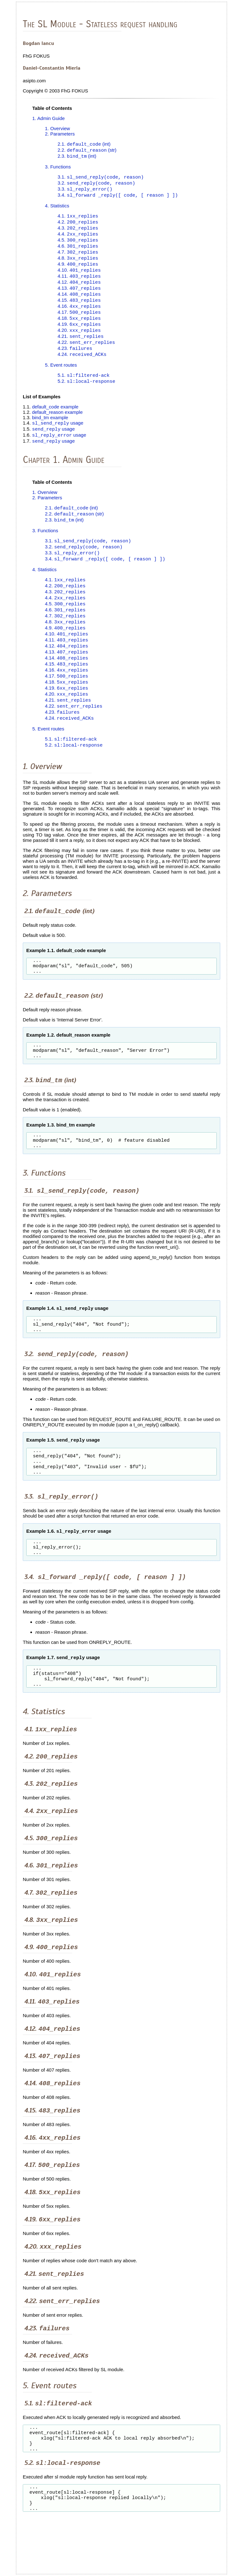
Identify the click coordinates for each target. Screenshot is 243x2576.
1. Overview (57, 128)
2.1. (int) (84, 144)
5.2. (86, 392)
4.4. (78, 237)
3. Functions (58, 167)
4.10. (79, 275)
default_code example (55, 417)
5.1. (83, 385)
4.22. (86, 351)
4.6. (78, 250)
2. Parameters (60, 133)
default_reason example (57, 422)
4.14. (79, 301)
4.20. (79, 339)
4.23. (75, 358)
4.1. (78, 218)
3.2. (96, 184)
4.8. (78, 263)
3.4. (118, 197)
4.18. (79, 326)
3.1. (101, 178)
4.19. (79, 332)
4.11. (79, 282)
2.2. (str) (87, 151)
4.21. (81, 345)
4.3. (78, 231)
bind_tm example (50, 428)
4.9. (78, 269)
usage (57, 434)
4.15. (79, 307)
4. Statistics (57, 208)
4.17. (79, 320)
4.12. (79, 288)
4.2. (78, 225)
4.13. (79, 294)
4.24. (82, 364)
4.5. (78, 244)
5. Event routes (61, 374)
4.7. (78, 256)
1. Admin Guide (48, 118)
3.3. (85, 191)
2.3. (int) (77, 157)
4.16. (79, 313)
